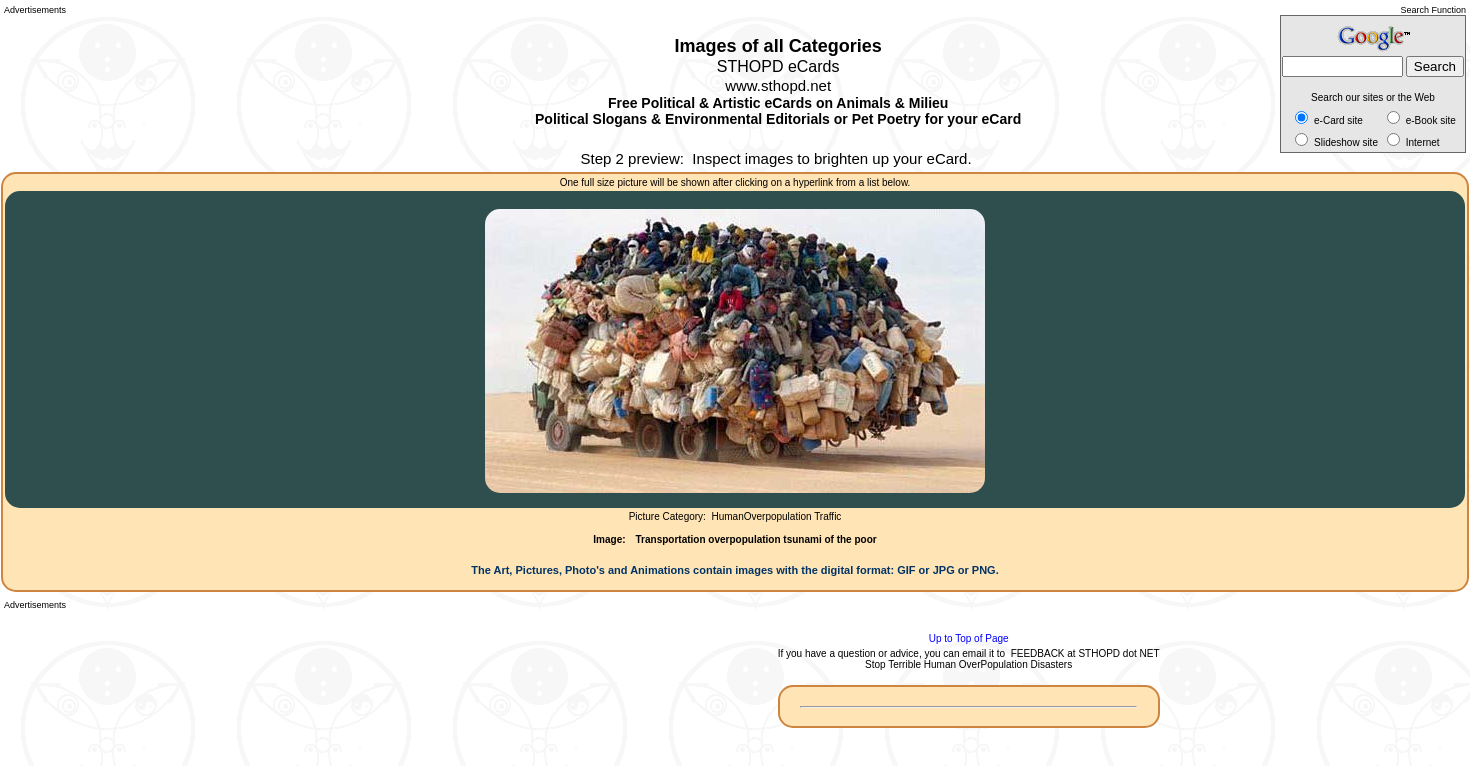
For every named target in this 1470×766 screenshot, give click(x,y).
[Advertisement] (94, 90)
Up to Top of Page (969, 638)
